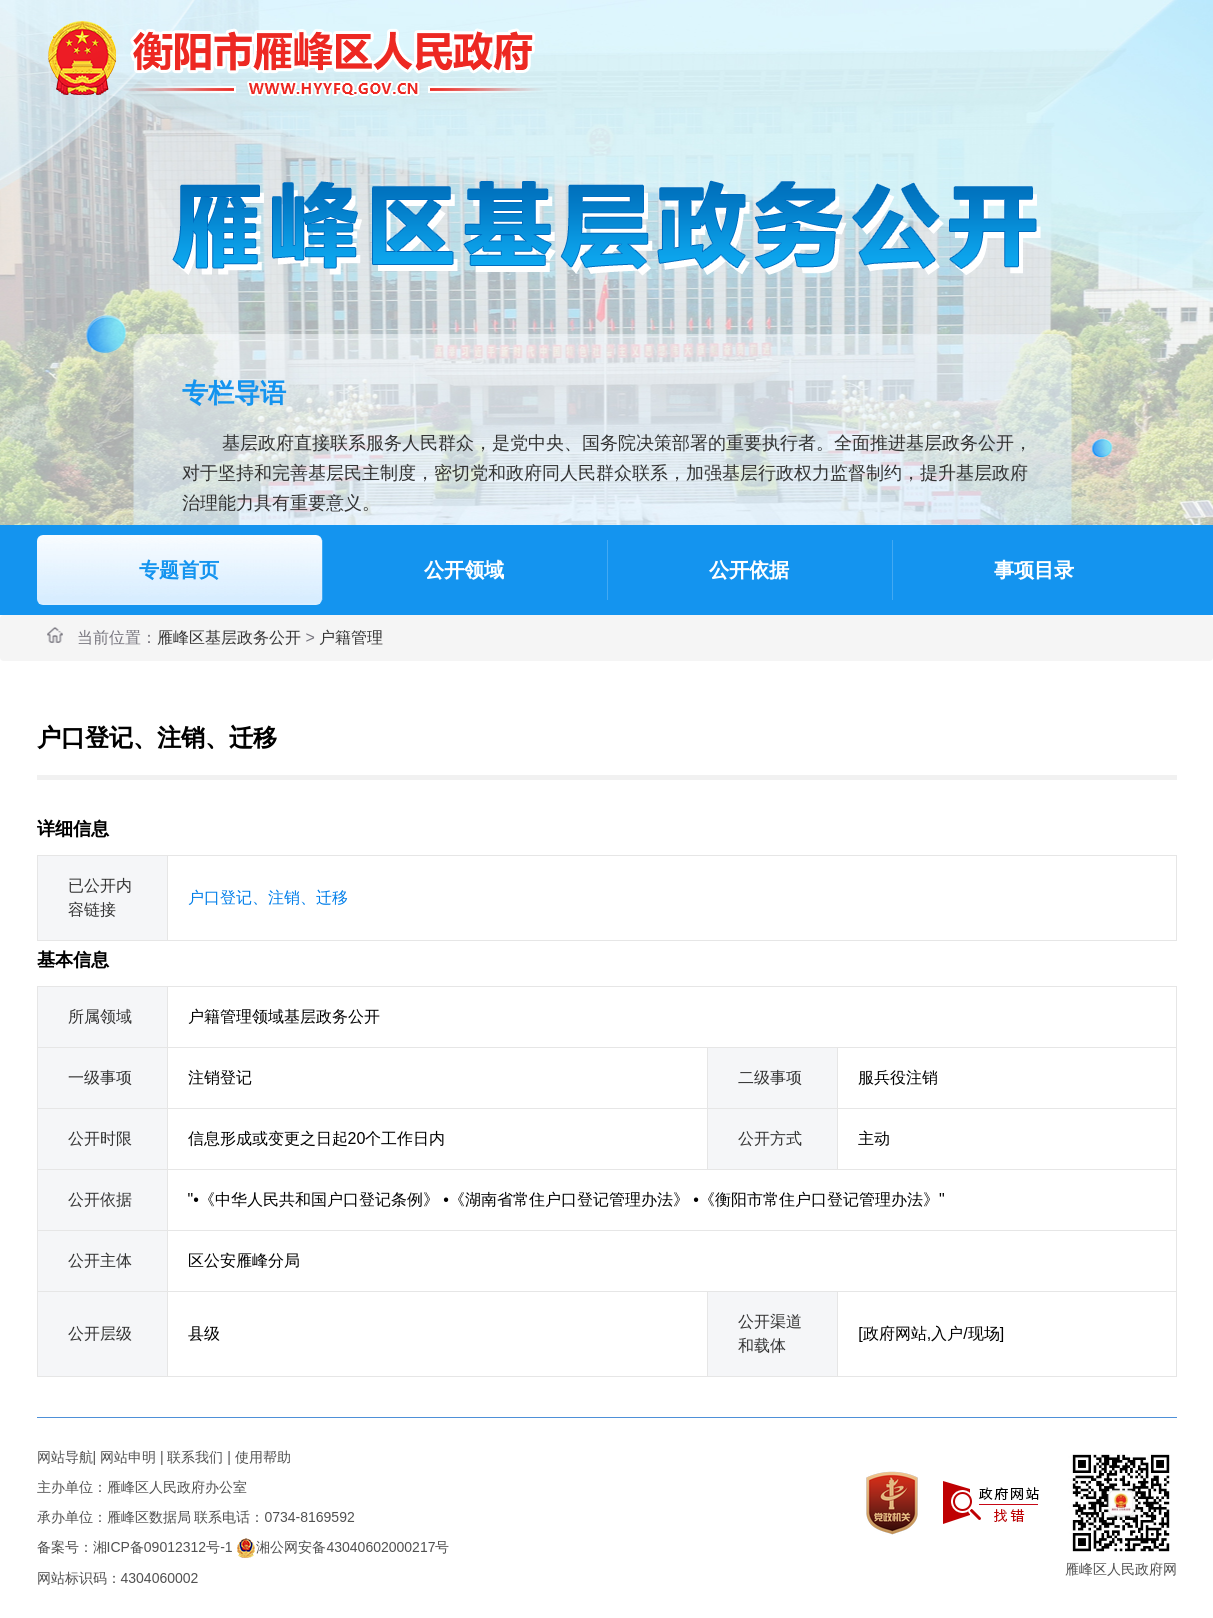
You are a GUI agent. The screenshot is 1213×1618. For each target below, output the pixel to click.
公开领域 (464, 570)
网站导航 (65, 1457)
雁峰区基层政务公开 (229, 637)
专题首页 (179, 570)
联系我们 (195, 1457)
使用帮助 (263, 1457)
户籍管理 (351, 637)
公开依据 (749, 570)
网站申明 (128, 1457)
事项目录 (1034, 570)
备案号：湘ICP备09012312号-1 (135, 1547)
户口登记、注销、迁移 (268, 897)
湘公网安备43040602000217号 (342, 1547)
